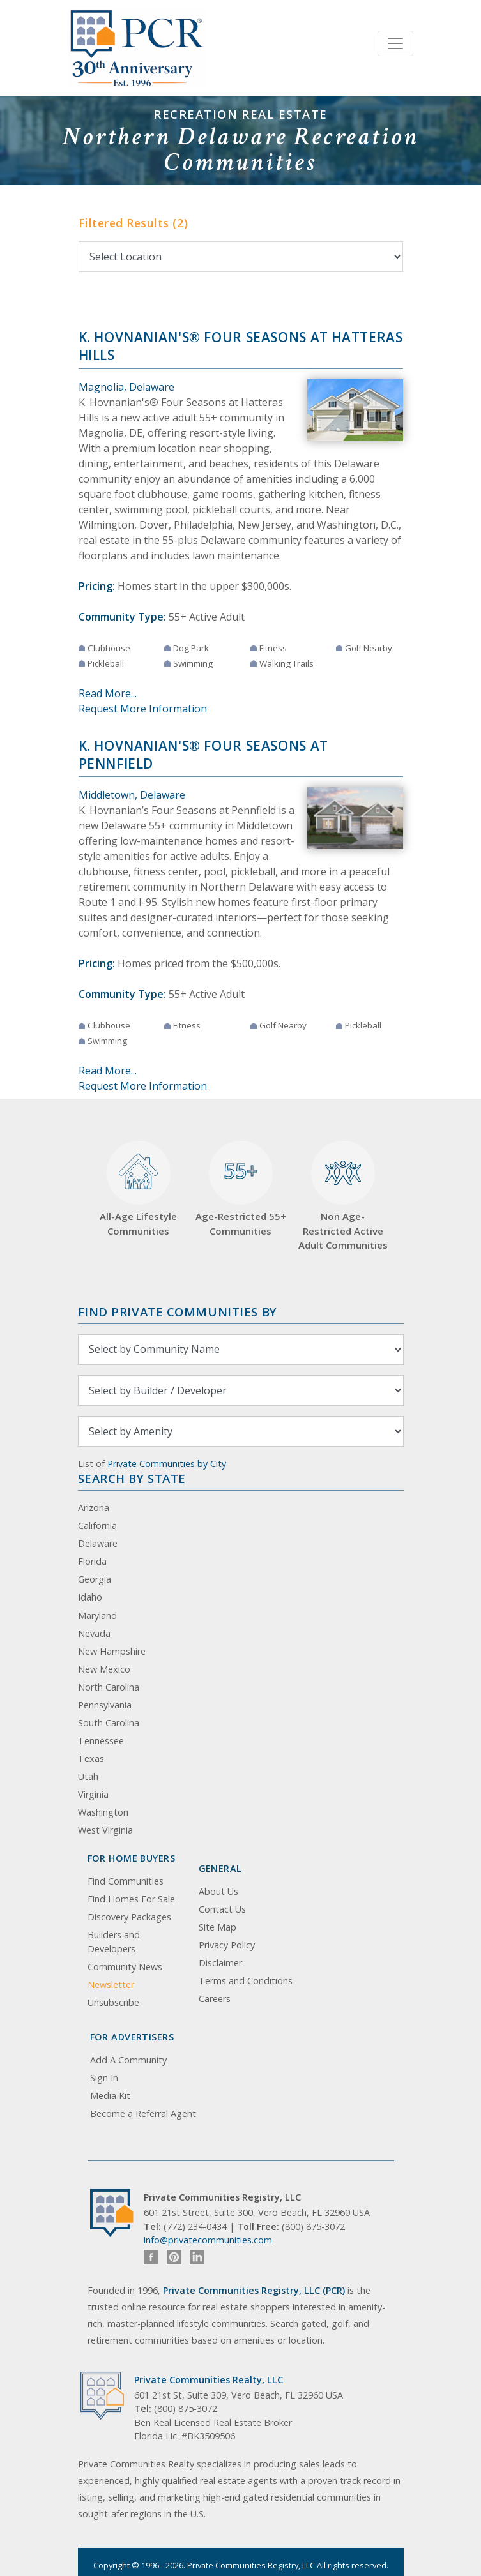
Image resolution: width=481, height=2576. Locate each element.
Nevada (94, 1633)
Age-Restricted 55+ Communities (240, 1189)
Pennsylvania (105, 1705)
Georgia (94, 1579)
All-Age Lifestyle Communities (138, 1189)
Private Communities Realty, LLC (208, 2380)
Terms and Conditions (246, 1981)
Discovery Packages (129, 1917)
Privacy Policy (227, 1945)
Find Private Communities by (177, 1312)
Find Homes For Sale (131, 1899)
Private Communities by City (166, 1463)
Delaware (98, 1543)
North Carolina (108, 1687)
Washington (103, 1812)
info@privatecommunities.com (208, 2240)
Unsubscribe (113, 2002)
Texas (91, 1758)
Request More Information (143, 709)
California (97, 1525)
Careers (215, 1998)
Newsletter (111, 1984)
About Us (218, 1891)
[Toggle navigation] (395, 43)
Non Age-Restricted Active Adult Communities (343, 1196)
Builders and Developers (114, 1942)
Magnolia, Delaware (126, 387)
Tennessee (101, 1741)
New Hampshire (112, 1651)
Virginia (93, 1794)
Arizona (93, 1508)
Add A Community (128, 2060)
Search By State (132, 1478)
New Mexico (104, 1669)
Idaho (90, 1597)
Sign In (104, 2078)
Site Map (217, 1927)
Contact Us (222, 1909)
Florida (92, 1561)
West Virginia (105, 1830)
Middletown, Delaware (132, 795)
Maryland (97, 1615)
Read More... (108, 693)
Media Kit (110, 2096)
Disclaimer (220, 1963)
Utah (88, 1776)
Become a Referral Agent (143, 2113)
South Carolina (108, 1723)
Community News (125, 1967)
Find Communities (126, 1881)
